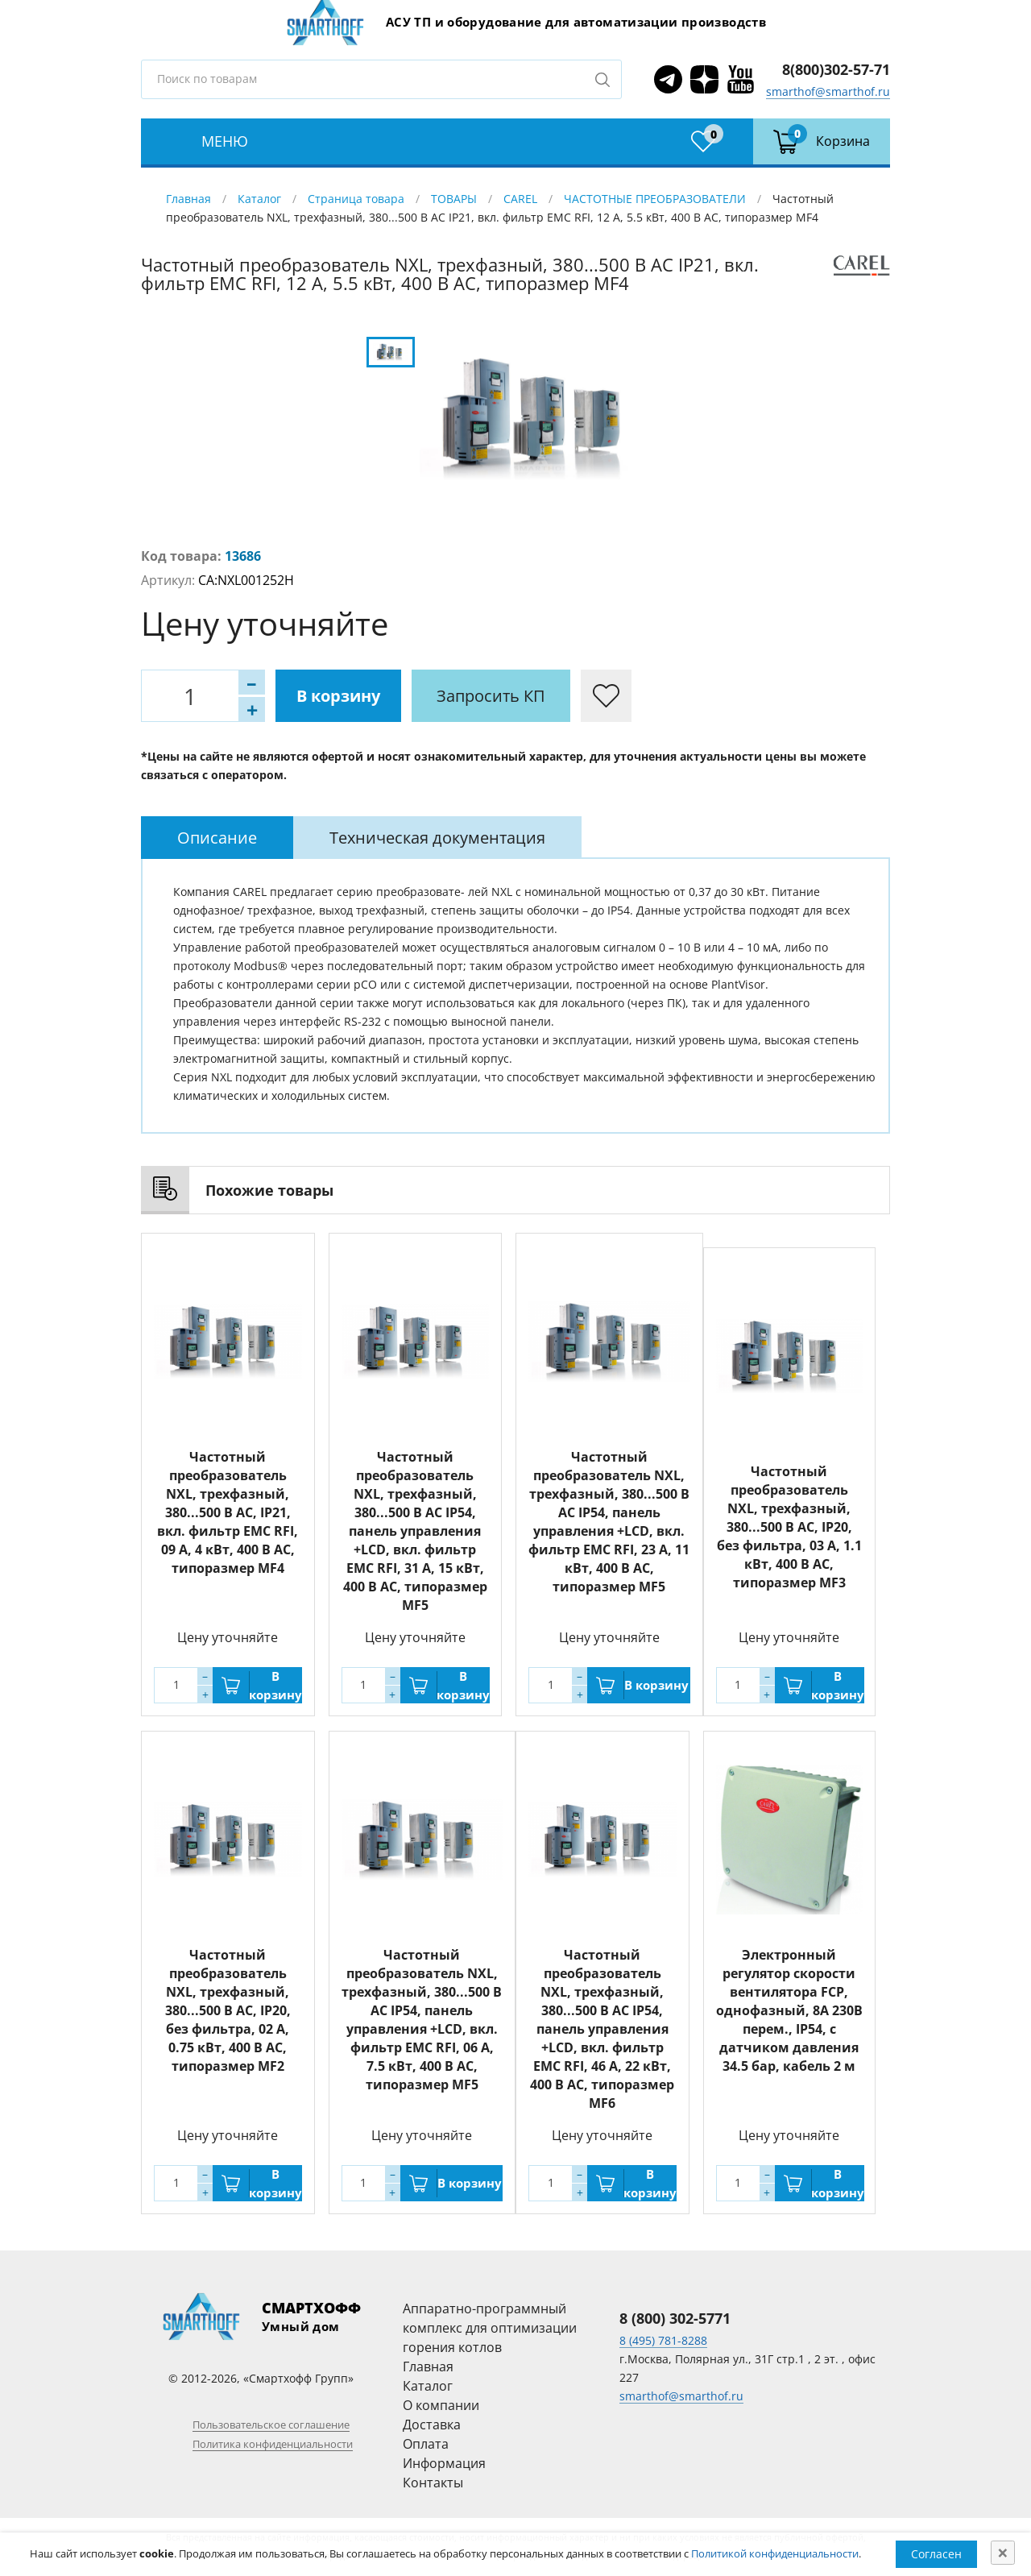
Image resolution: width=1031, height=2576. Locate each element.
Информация (444, 2463)
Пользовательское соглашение (271, 2424)
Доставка (432, 2424)
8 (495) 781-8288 (663, 2340)
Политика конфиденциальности (273, 2444)
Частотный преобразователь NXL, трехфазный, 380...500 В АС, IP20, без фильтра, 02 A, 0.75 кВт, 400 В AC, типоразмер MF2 (228, 2010)
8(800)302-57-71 (836, 69)
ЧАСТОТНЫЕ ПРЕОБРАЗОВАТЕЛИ (655, 198)
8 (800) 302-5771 (675, 2318)
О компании (441, 2405)
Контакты (433, 2482)
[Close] (1003, 2553)
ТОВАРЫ (454, 198)
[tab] (217, 837)
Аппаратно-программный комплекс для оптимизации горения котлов (490, 2328)
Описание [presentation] (217, 837)
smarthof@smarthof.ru (828, 91)
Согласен (936, 2553)
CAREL (520, 198)
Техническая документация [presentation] (437, 837)
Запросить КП (491, 696)
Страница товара (356, 198)
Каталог (259, 198)
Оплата (426, 2444)
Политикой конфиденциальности (775, 2553)
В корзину (338, 696)
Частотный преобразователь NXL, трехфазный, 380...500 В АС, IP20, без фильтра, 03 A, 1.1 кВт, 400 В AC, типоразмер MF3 (789, 1526)
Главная (188, 198)
